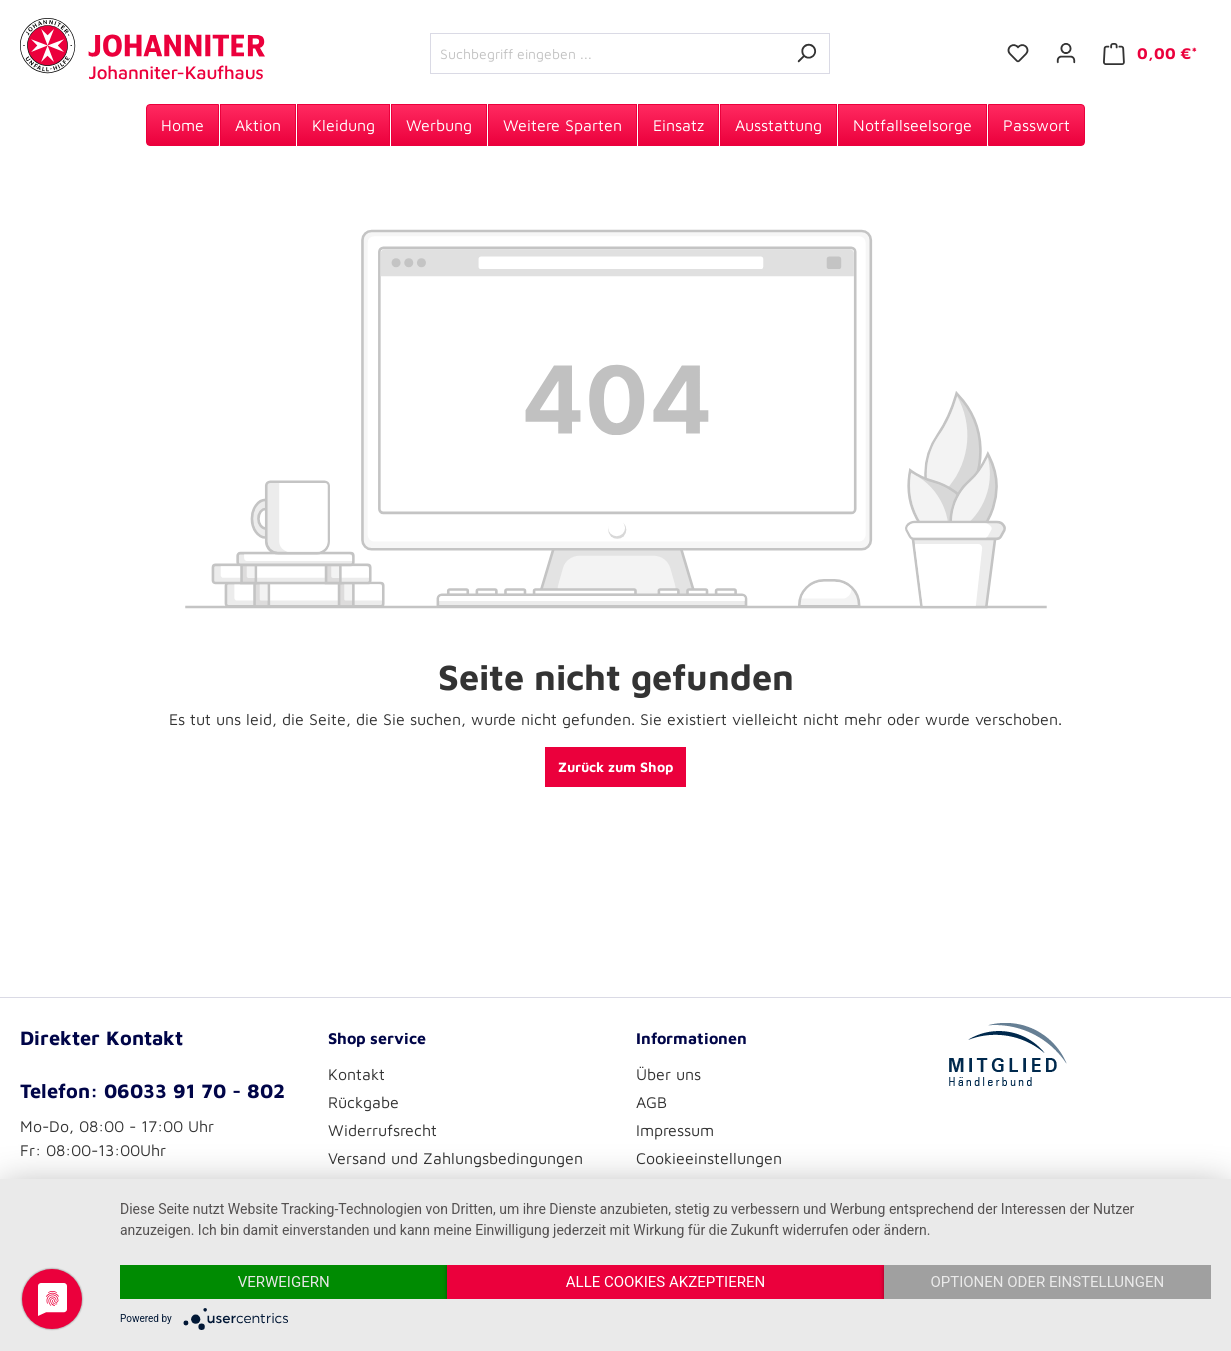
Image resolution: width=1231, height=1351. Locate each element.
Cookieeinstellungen (709, 1158)
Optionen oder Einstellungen (1047, 1282)
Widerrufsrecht (382, 1130)
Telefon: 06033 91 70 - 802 (152, 1090)
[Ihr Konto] (1066, 53)
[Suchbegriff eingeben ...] (607, 53)
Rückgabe (363, 1102)
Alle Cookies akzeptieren (665, 1282)
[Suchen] (806, 53)
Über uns (668, 1074)
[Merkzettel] (1018, 53)
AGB (651, 1102)
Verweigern (284, 1282)
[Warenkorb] (1150, 53)
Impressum (675, 1130)
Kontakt (356, 1074)
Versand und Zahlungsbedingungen (455, 1158)
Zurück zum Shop (615, 766)
